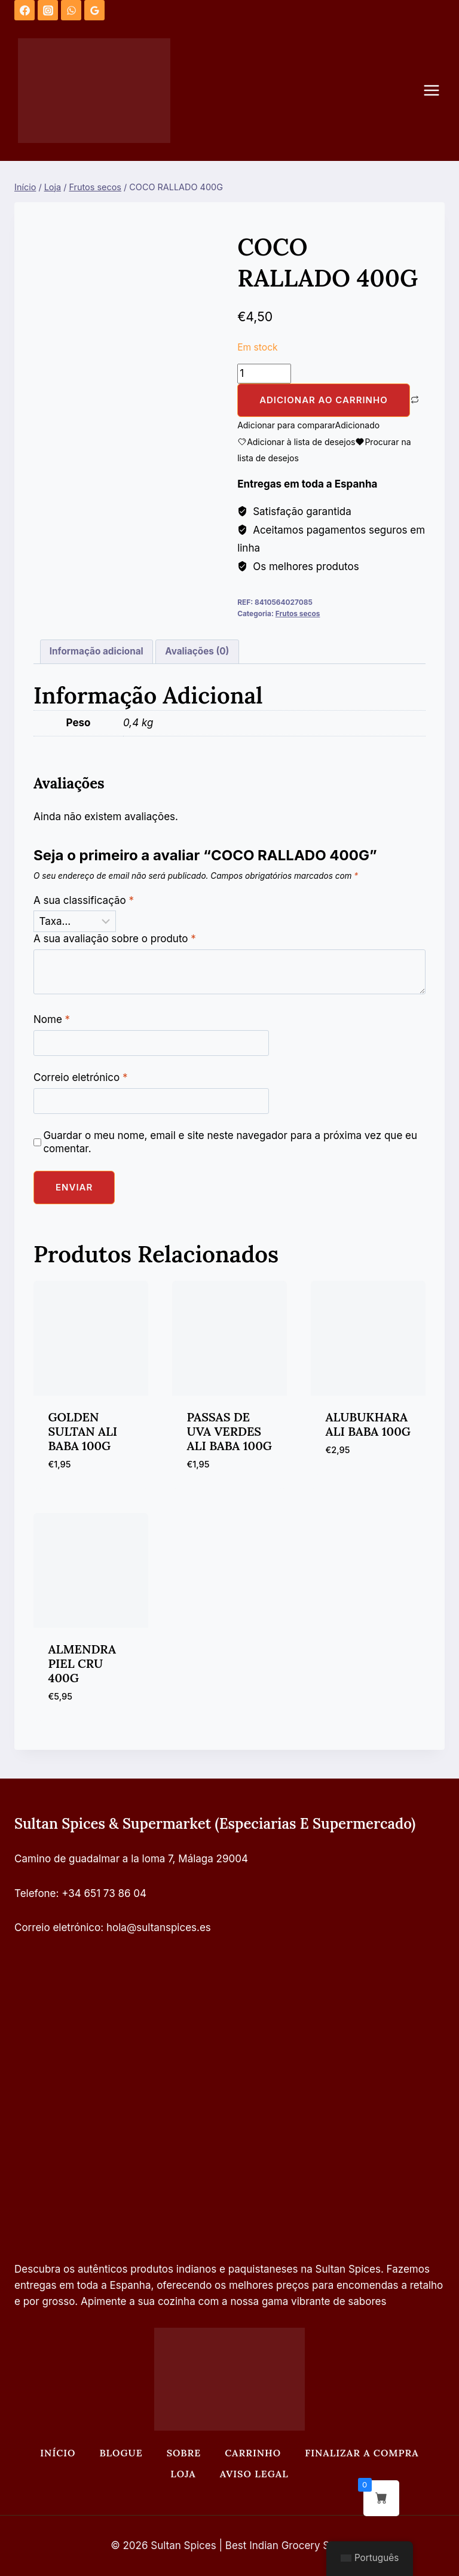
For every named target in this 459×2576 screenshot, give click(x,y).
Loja (182, 2474)
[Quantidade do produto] (264, 373)
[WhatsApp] (71, 10)
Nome (51, 1019)
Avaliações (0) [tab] (197, 651)
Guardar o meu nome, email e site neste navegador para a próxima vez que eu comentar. (230, 1142)
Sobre (184, 2453)
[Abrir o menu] (437, 90)
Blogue (120, 2453)
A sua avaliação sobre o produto (114, 939)
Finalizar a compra (362, 2453)
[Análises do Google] (94, 10)
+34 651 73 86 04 (104, 1893)
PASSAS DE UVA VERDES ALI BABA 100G (229, 1431)
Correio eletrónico (80, 1077)
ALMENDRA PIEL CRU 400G (82, 1663)
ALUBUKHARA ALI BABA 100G (368, 1424)
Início (57, 2453)
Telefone (35, 1893)
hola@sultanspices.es (158, 1927)
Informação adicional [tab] (96, 651)
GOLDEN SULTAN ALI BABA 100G (83, 1431)
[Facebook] (24, 10)
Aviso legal (254, 2474)
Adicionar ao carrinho (323, 400)
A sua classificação (83, 900)
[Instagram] (48, 10)
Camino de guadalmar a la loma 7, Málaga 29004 (131, 1859)
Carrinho (253, 2453)
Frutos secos (298, 613)
